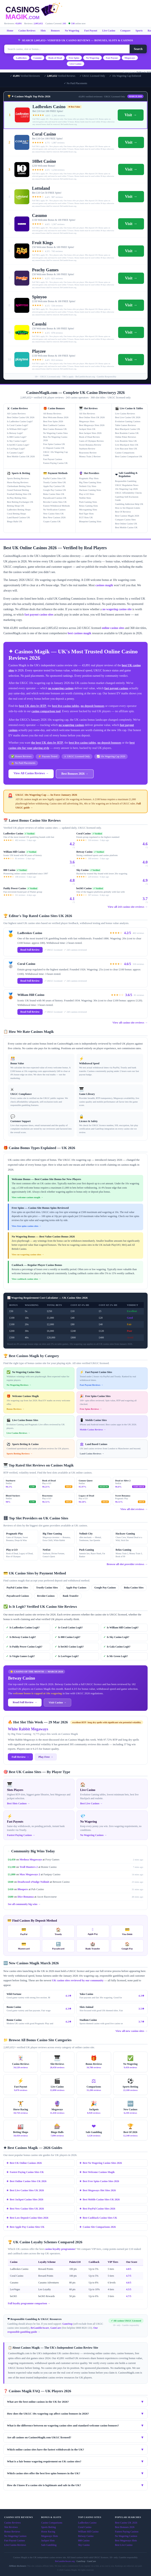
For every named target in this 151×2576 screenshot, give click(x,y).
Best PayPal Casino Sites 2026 (97, 2208)
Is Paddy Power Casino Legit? (24, 1646)
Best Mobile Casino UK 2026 (21, 456)
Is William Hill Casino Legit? (121, 1627)
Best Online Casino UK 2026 (20, 417)
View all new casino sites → (131, 2030)
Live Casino (108, 30)
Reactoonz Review (88, 452)
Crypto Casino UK (52, 521)
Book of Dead (55, 58)
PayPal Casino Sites (17, 1587)
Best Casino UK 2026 (126, 2522)
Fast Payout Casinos (52, 459)
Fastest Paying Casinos (126, 2531)
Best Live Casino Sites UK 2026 (25, 2190)
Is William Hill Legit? (17, 429)
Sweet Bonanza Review (90, 444)
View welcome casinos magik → (27, 1197)
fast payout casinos (116, 688)
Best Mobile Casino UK (126, 527)
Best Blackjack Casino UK (127, 429)
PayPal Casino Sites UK (54, 478)
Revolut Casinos (46, 1595)
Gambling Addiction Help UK (129, 504)
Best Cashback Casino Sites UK (98, 2217)
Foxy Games (52, 1859)
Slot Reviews (11, 2527)
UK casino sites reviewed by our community (77, 1980)
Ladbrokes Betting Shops (19, 509)
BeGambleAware (40, 2327)
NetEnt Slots (85, 498)
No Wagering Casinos (15, 2536)
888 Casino (83, 2540)
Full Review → (20, 1756)
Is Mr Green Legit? (115, 1656)
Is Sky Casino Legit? (17, 441)
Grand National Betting (18, 490)
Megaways (129, 58)
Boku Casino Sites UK (53, 494)
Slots (43, 30)
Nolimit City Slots (87, 486)
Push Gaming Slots (88, 502)
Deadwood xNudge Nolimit (33, 1881)
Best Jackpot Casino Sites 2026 (24, 2199)
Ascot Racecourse (47, 1896)
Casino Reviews (26, 30)
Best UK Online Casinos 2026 (24, 2163)
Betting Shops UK (15, 505)
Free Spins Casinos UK (54, 444)
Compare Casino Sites (125, 519)
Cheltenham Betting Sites (19, 486)
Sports (139, 30)
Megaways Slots (86, 421)
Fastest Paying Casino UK (55, 463)
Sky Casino (84, 2544)
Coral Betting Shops (16, 513)
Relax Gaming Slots (88, 505)
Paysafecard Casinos (18, 1595)
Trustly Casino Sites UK (54, 482)
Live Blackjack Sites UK (126, 444)
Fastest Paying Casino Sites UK (25, 2172)
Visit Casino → (57, 1702)
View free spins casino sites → (26, 1226)
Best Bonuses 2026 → (74, 773)
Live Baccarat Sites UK (126, 448)
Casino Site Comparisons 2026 (97, 2227)
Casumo (38, 58)
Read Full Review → (25, 1702)
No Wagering (72, 30)
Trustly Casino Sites (47, 1587)
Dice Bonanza (26, 1896)
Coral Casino (26, 963)
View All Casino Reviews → (31, 773)
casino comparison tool (45, 711)
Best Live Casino (124, 2544)
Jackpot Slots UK (87, 429)
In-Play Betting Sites (17, 498)
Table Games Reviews (125, 425)
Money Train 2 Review (90, 456)
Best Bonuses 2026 (124, 2527)
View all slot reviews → (134, 1509)
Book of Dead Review (89, 437)
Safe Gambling (48, 2544)
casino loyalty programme (60, 2248)
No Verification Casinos (54, 509)
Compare (125, 30)
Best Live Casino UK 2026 (127, 417)
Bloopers (23, 1889)
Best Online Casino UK (126, 523)
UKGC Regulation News (126, 485)
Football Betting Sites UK (19, 494)
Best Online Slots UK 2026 (92, 417)
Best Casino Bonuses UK (55, 429)
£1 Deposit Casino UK (53, 448)
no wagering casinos (61, 688)
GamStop (67, 2323)
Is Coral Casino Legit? (17, 425)
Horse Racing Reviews (17, 482)
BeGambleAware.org (65, 2561)
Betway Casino (86, 2536)
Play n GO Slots (86, 494)
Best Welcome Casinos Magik (97, 2172)
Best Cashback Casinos (54, 425)
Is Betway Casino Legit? (21, 1637)
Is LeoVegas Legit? (16, 448)
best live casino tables (65, 706)
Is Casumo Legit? (15, 452)
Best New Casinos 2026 (54, 517)
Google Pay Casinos (105, 1587)
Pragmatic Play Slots (89, 478)
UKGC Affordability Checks (128, 492)
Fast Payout (90, 30)
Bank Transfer (71, 1595)
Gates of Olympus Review (91, 441)
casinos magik (104, 585)
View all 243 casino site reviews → (128, 906)
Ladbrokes (21, 58)
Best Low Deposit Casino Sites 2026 (27, 2217)
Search (138, 49)
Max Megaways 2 (30, 1874)
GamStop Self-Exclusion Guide (126, 498)
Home (10, 30)
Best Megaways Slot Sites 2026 (97, 2190)
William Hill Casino (30, 994)
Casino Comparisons (124, 452)
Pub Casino (37, 1889)
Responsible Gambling (126, 481)
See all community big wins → (24, 1904)
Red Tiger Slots (86, 513)
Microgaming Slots (88, 509)
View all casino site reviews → (130, 1022)
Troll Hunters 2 (29, 1866)
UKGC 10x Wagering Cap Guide (55, 453)
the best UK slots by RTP (47, 742)
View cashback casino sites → (26, 1279)
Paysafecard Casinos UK (54, 498)
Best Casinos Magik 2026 (127, 515)
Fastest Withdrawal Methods (56, 505)
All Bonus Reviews (52, 413)
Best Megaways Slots (126, 2540)
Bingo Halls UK (14, 521)
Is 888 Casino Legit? (16, 437)
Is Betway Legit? (15, 433)
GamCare (55, 2327)
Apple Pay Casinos (76, 1587)
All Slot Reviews (87, 413)
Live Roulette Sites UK (126, 441)
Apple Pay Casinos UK (54, 486)
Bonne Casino (49, 1866)
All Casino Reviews (16, 413)
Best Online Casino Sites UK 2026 (26, 2181)
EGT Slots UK (86, 517)
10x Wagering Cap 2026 (126, 489)
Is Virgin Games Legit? (20, 1656)
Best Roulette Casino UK (127, 433)
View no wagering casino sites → (28, 1254)
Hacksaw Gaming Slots (90, 490)
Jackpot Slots (48, 2540)
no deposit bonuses (92, 706)
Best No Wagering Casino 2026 (55, 438)
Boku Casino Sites (134, 1587)
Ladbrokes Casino (29, 933)
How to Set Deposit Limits (127, 508)
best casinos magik (79, 633)
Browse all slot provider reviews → (127, 1564)
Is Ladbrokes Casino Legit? (20, 421)
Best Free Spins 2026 (53, 421)
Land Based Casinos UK (18, 517)
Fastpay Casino (51, 1874)
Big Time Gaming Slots (90, 482)
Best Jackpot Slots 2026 (90, 433)
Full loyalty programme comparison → (29, 2303)
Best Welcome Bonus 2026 (56, 417)
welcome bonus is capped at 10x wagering (37, 1693)
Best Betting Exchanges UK (20, 502)
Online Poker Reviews (125, 437)
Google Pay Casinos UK (54, 490)
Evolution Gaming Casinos (127, 421)
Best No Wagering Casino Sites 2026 (100, 2163)
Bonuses (55, 30)
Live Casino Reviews (125, 413)
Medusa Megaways (31, 1859)
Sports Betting (48, 2527)
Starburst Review (87, 448)
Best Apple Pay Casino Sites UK (25, 2227)
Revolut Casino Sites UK (55, 502)
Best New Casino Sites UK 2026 (25, 2208)
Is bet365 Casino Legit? (18, 444)
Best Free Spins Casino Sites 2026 (99, 2181)
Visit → (130, 115)
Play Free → (45, 1756)
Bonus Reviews (12, 2531)
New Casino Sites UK (53, 513)
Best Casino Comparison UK (128, 456)
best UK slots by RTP (32, 706)
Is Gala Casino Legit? (116, 1646)
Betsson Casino (61, 1881)
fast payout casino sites (39, 614)
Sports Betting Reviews (18, 478)
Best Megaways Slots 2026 (91, 425)
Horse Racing (48, 2531)
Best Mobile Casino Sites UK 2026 (99, 2199)
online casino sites (113, 628)
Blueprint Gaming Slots (90, 521)
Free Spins (74, 58)
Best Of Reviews (123, 511)
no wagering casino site (117, 609)
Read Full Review (30, 949)
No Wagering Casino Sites (55, 433)
